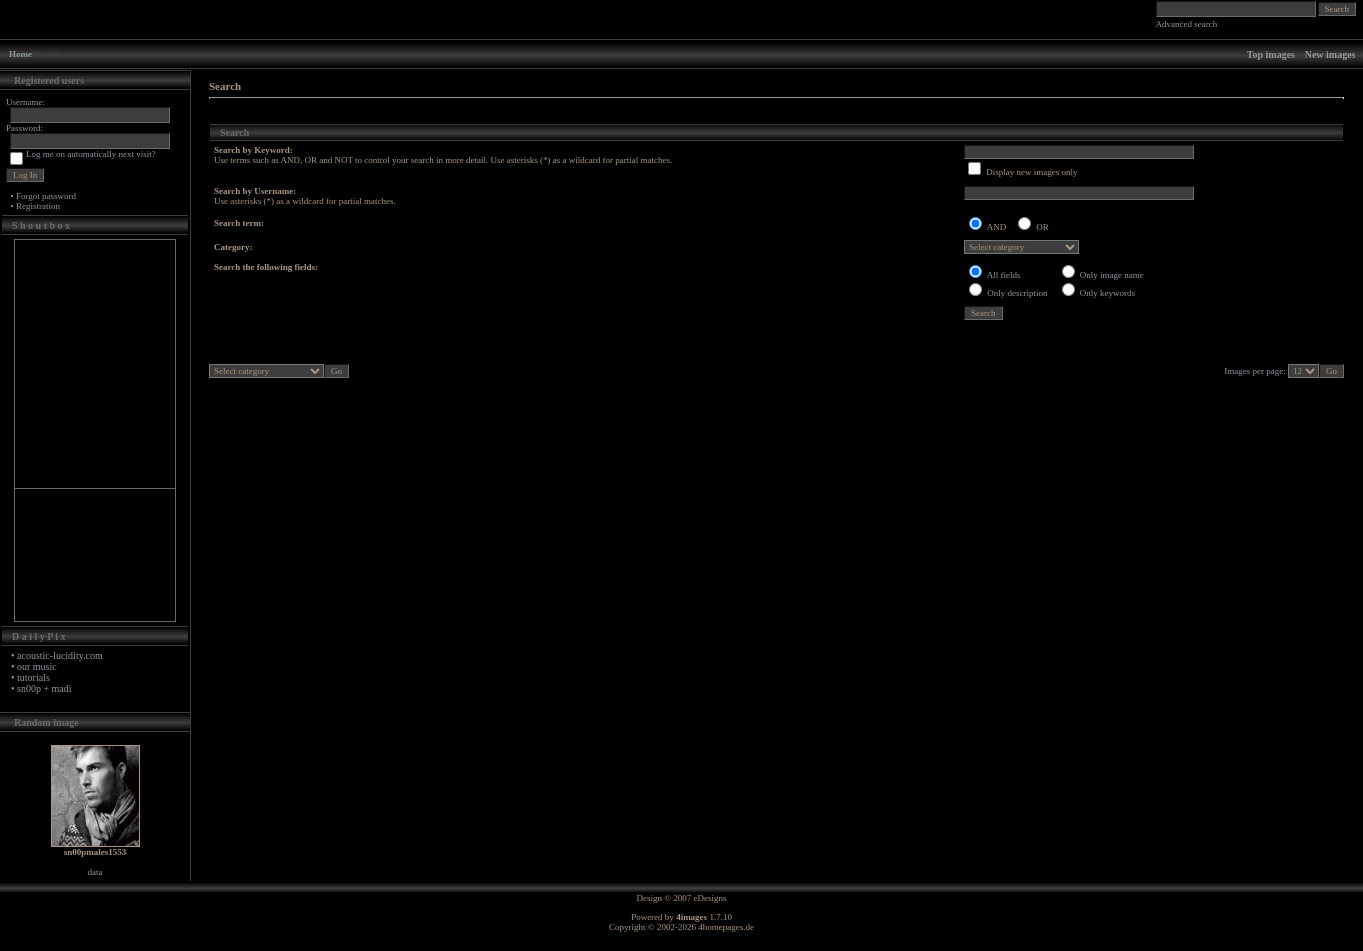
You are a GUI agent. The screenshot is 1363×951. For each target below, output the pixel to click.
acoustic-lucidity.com (60, 655)
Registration (38, 206)
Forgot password (46, 196)
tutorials (33, 677)
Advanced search (1187, 24)
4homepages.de (726, 927)
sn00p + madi (44, 688)
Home (20, 54)
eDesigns (710, 898)
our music (37, 666)
